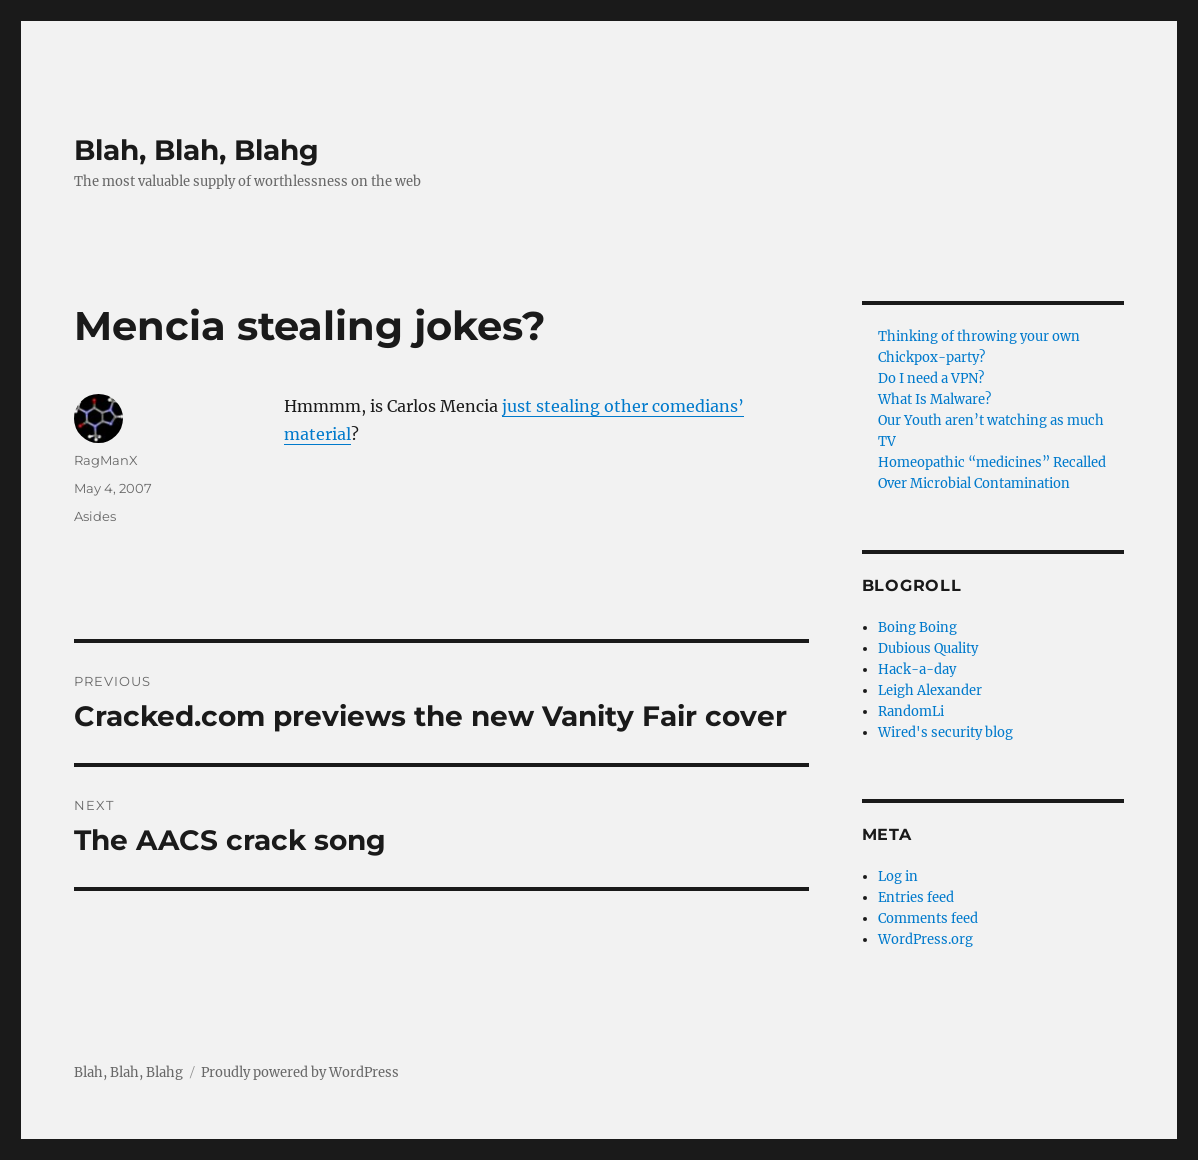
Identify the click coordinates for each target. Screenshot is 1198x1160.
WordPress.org (925, 939)
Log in (898, 876)
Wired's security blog (945, 732)
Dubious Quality (928, 648)
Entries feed (916, 897)
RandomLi (911, 711)
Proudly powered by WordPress (300, 1072)
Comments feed (928, 918)
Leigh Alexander (930, 690)
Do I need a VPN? (931, 378)
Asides (95, 516)
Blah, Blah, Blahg (196, 150)
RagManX (106, 460)
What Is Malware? (934, 399)
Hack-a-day (917, 669)
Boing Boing (917, 627)
